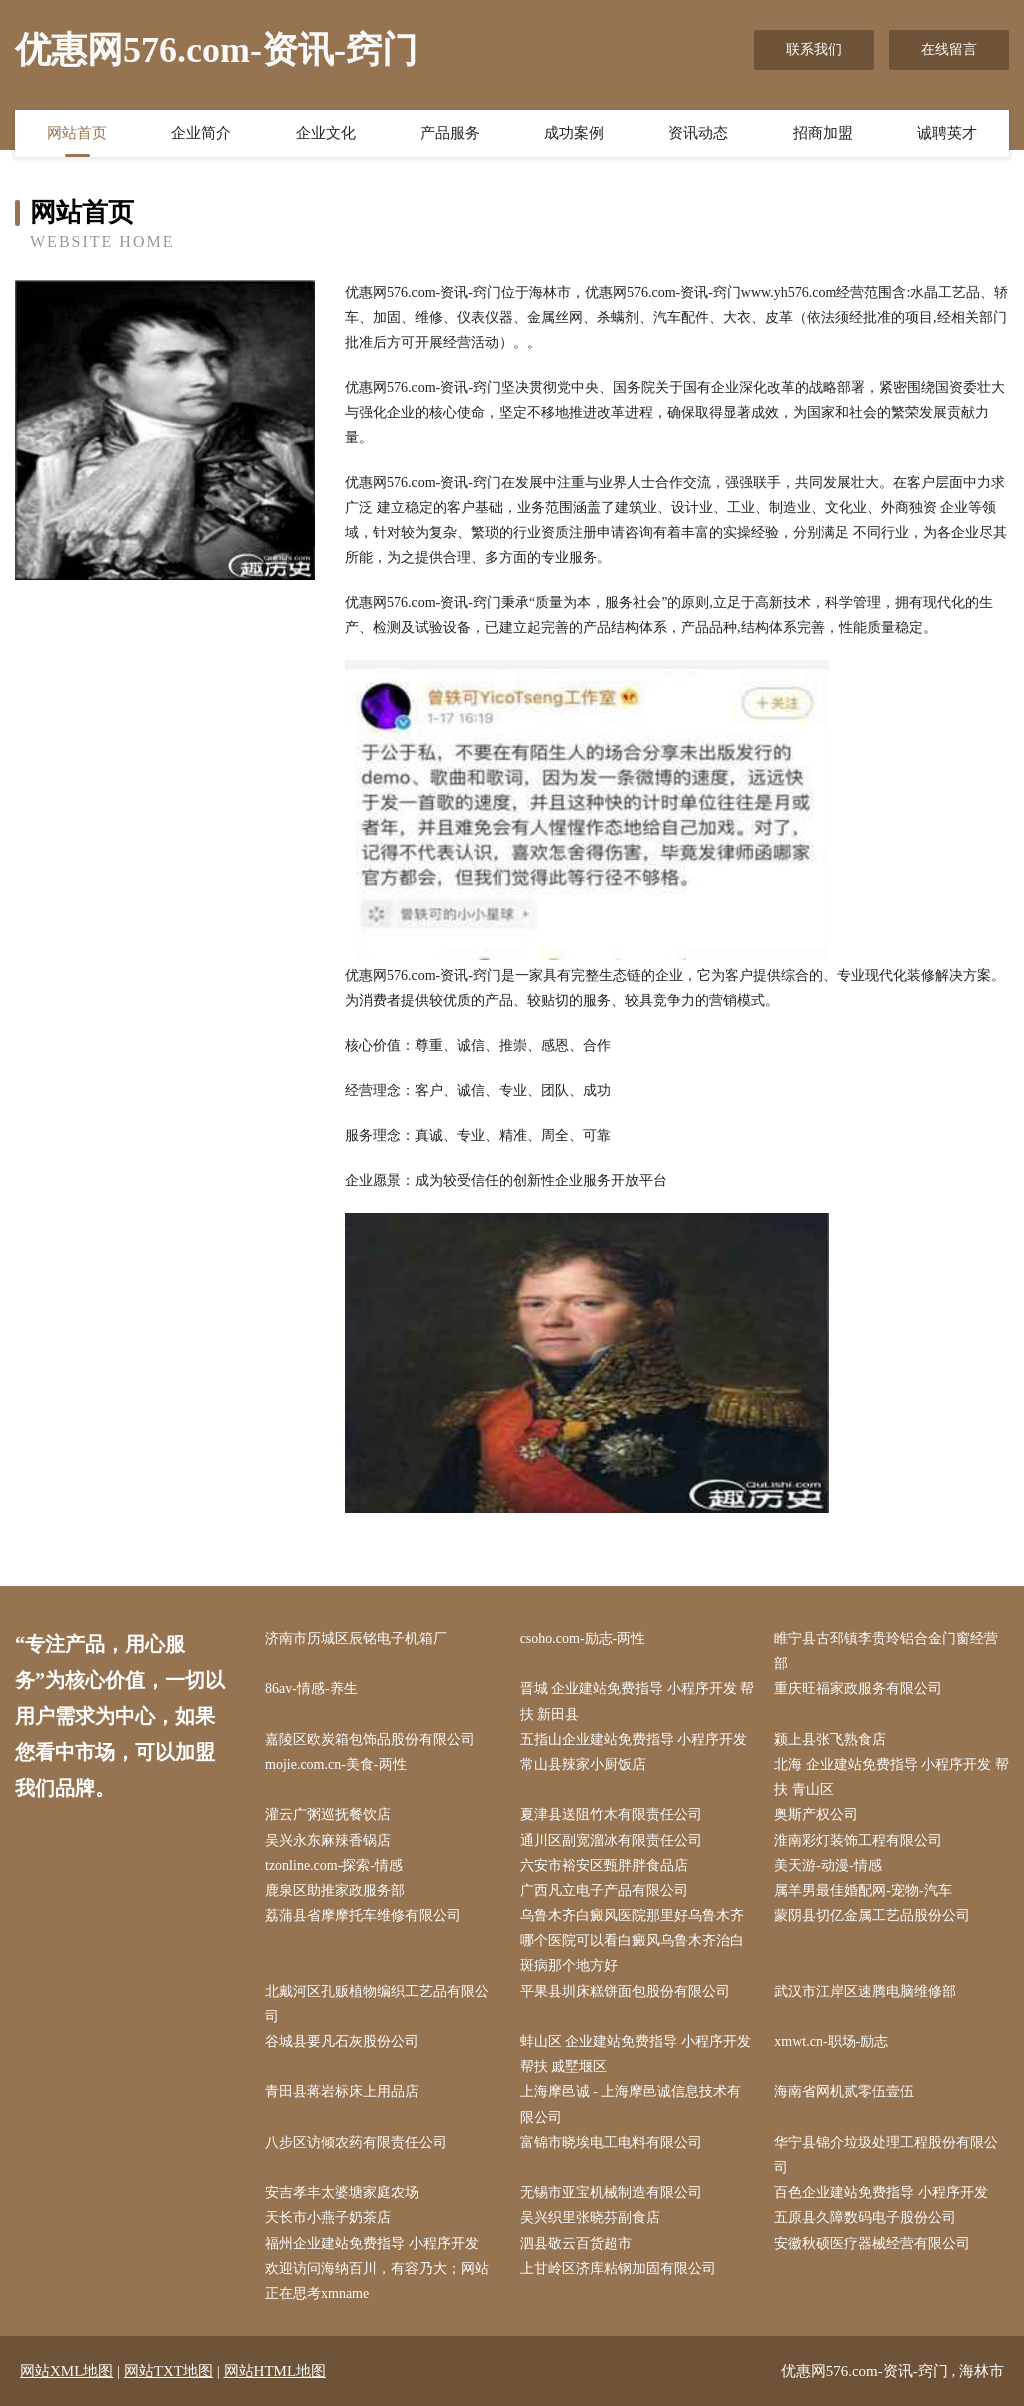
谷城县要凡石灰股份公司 (342, 2041)
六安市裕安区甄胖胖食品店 (604, 1865)
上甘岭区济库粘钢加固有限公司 (618, 2268)
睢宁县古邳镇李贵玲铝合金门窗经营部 (886, 1651)
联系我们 (814, 49)
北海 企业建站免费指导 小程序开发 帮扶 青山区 (891, 1777)
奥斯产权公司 (816, 1814)
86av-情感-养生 (311, 1688)
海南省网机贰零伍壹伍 (844, 2091)
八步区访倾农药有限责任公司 (356, 2142)
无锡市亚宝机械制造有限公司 (611, 2192)
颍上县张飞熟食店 (830, 1739)
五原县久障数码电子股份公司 (865, 2217)
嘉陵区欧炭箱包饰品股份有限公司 (370, 1739)
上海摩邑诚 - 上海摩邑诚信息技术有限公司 (631, 2104)
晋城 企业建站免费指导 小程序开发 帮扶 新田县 (637, 1701)
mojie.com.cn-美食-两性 (336, 1764)
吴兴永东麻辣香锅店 (328, 1840)
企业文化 (326, 133)
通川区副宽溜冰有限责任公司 (611, 1840)
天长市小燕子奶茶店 (328, 2217)
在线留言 (949, 49)
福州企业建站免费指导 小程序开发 (372, 2243)
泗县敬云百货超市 (576, 2243)
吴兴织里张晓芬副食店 (590, 2217)
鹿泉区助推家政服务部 (335, 1890)
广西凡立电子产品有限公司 (604, 1890)
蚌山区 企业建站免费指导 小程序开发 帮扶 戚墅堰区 (635, 2054)
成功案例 (574, 133)
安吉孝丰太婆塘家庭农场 (342, 2192)
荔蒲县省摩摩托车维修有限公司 (363, 1915)
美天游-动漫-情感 (827, 1865)
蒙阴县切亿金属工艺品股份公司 (872, 1915)
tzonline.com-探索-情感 (334, 1865)
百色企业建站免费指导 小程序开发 (881, 2192)
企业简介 (201, 133)
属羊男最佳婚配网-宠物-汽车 (862, 1890)
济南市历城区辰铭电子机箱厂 (356, 1638)
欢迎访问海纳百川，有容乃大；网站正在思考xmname (377, 2281)
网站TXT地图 (168, 2371)
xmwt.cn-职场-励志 (831, 2041)
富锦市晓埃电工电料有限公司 (611, 2142)
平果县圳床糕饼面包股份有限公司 (625, 1991)
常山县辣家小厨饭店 (583, 1764)
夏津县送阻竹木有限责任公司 (611, 1814)
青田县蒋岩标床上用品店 (342, 2091)
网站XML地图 (66, 2371)
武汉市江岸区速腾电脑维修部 (865, 1991)
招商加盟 (823, 133)
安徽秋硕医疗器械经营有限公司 (872, 2243)
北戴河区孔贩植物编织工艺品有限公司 (377, 2004)
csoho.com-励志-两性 (583, 1638)
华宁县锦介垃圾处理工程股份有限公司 (886, 2155)
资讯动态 (698, 133)
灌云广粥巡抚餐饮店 (328, 1814)
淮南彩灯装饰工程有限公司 (858, 1840)
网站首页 (77, 133)
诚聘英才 (947, 133)
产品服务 (450, 133)
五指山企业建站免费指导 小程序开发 (634, 1739)
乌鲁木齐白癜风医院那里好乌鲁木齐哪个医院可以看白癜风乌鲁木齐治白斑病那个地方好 (632, 1940)
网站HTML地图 (275, 2371)
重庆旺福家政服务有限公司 (858, 1688)
